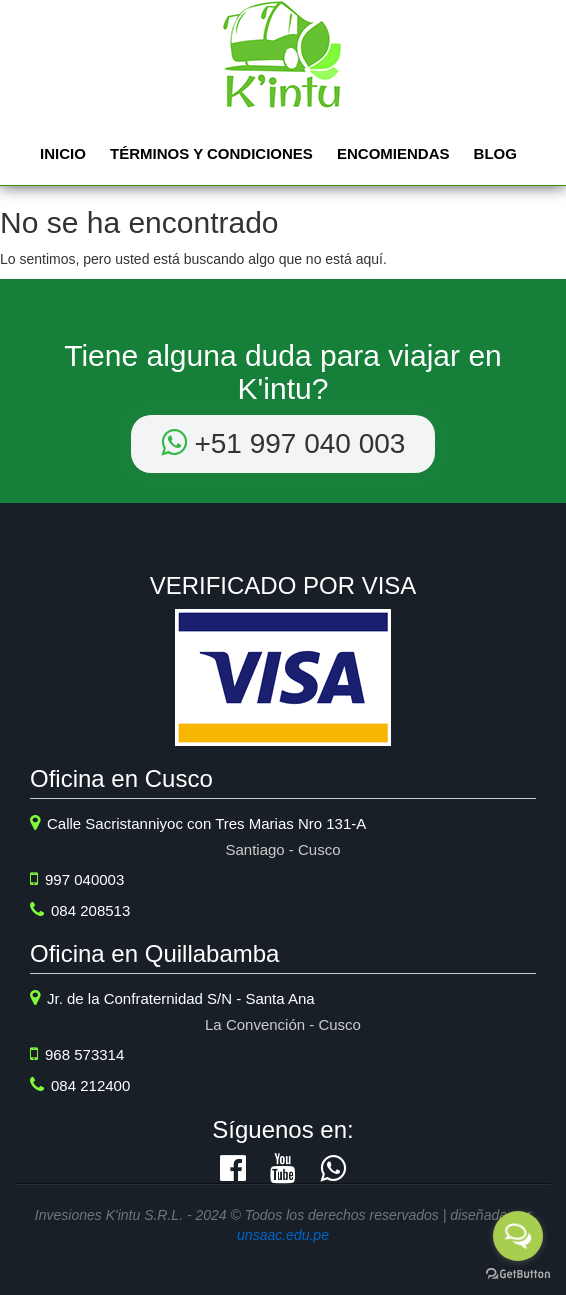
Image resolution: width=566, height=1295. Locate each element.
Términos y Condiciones (211, 153)
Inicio (63, 153)
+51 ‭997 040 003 (283, 443)
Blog (495, 153)
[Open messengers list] (518, 1236)
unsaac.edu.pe (283, 1235)
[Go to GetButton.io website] (518, 1274)
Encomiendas (393, 153)
